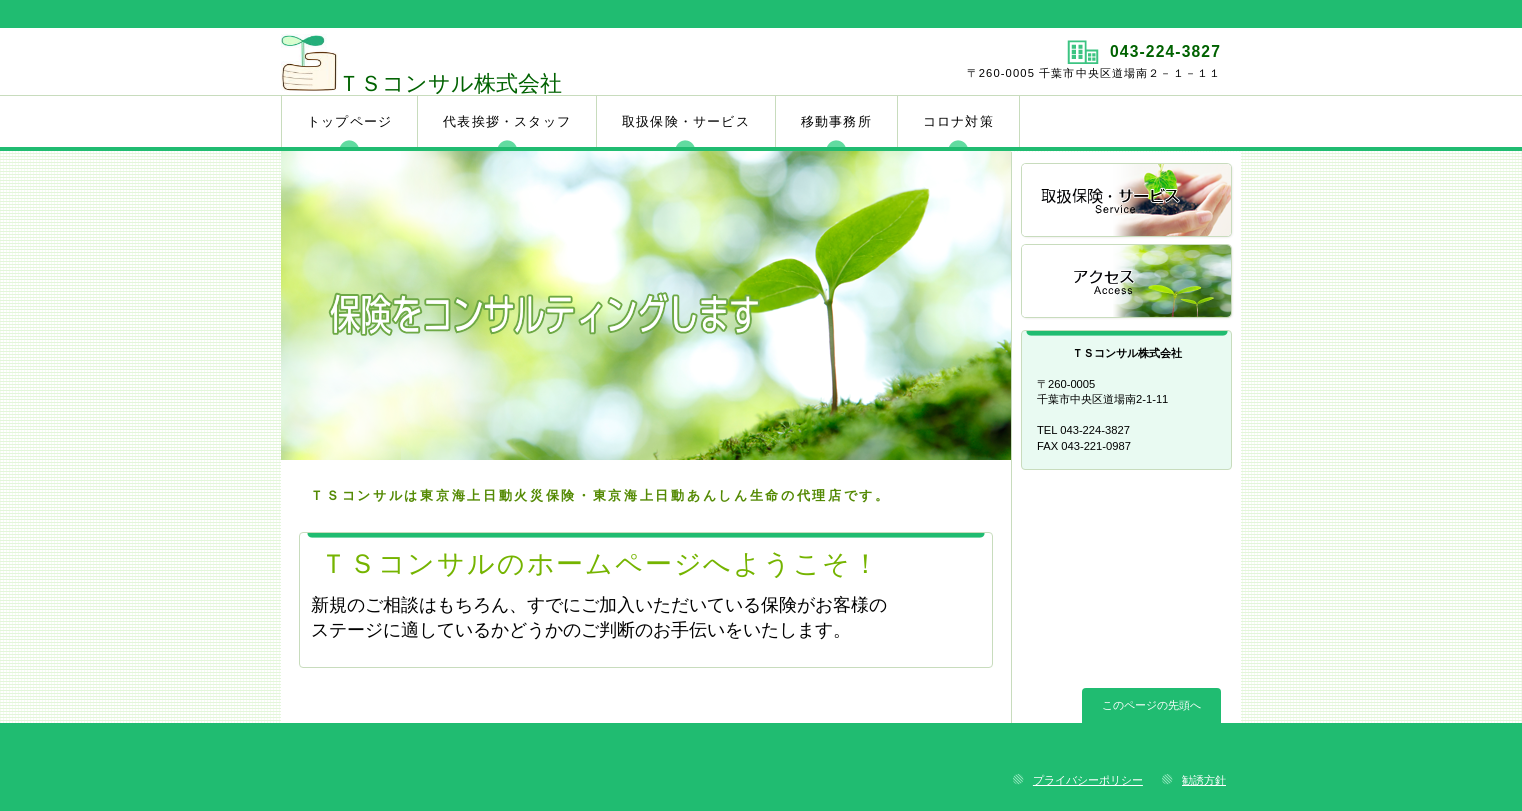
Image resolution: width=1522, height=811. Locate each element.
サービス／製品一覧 (1128, 201)
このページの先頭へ (1151, 705)
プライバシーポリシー (1088, 780)
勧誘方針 (1204, 780)
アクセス (1128, 282)
